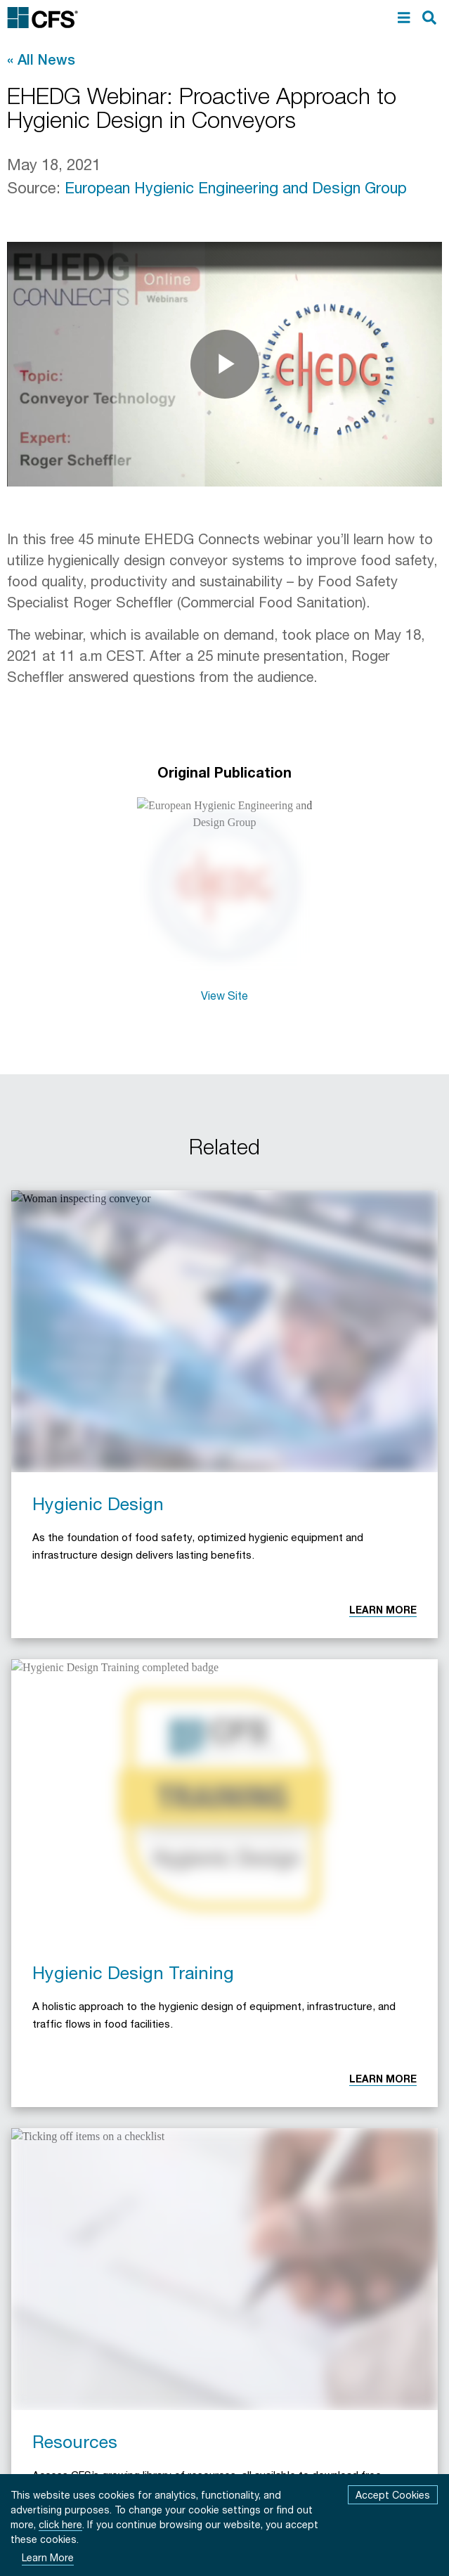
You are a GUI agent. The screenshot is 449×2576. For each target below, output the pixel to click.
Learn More (383, 1610)
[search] (429, 17)
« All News (41, 59)
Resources (74, 2441)
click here (60, 2524)
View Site (224, 995)
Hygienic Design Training (133, 1972)
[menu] (404, 17)
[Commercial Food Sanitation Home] (42, 17)
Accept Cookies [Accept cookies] (393, 2495)
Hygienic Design (98, 1503)
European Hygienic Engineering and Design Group (236, 188)
